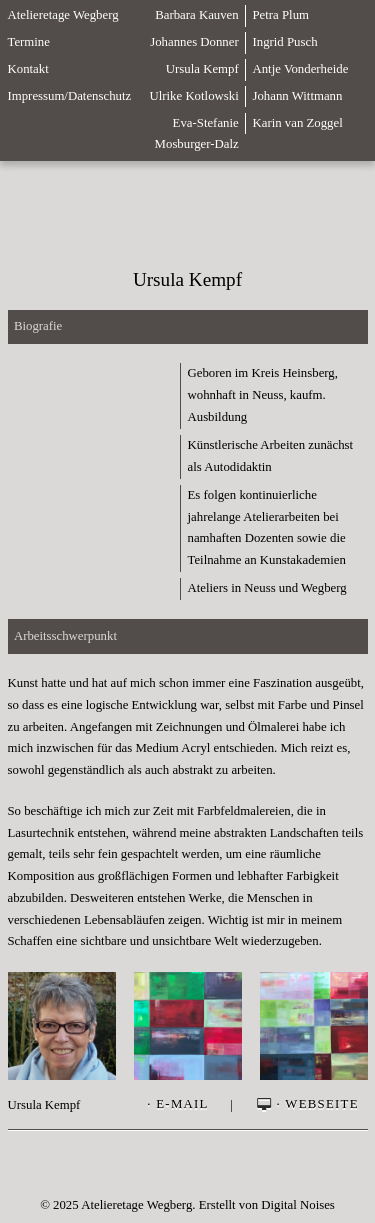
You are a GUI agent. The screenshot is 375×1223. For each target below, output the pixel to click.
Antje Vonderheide (300, 69)
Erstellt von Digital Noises (267, 1205)
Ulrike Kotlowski (193, 96)
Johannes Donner (194, 42)
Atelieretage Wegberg (63, 15)
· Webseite (306, 1105)
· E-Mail (177, 1105)
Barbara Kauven (197, 15)
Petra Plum (280, 15)
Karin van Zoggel (297, 123)
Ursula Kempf (202, 69)
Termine (29, 42)
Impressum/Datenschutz (70, 96)
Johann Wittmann (297, 96)
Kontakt (28, 69)
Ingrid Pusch (284, 42)
